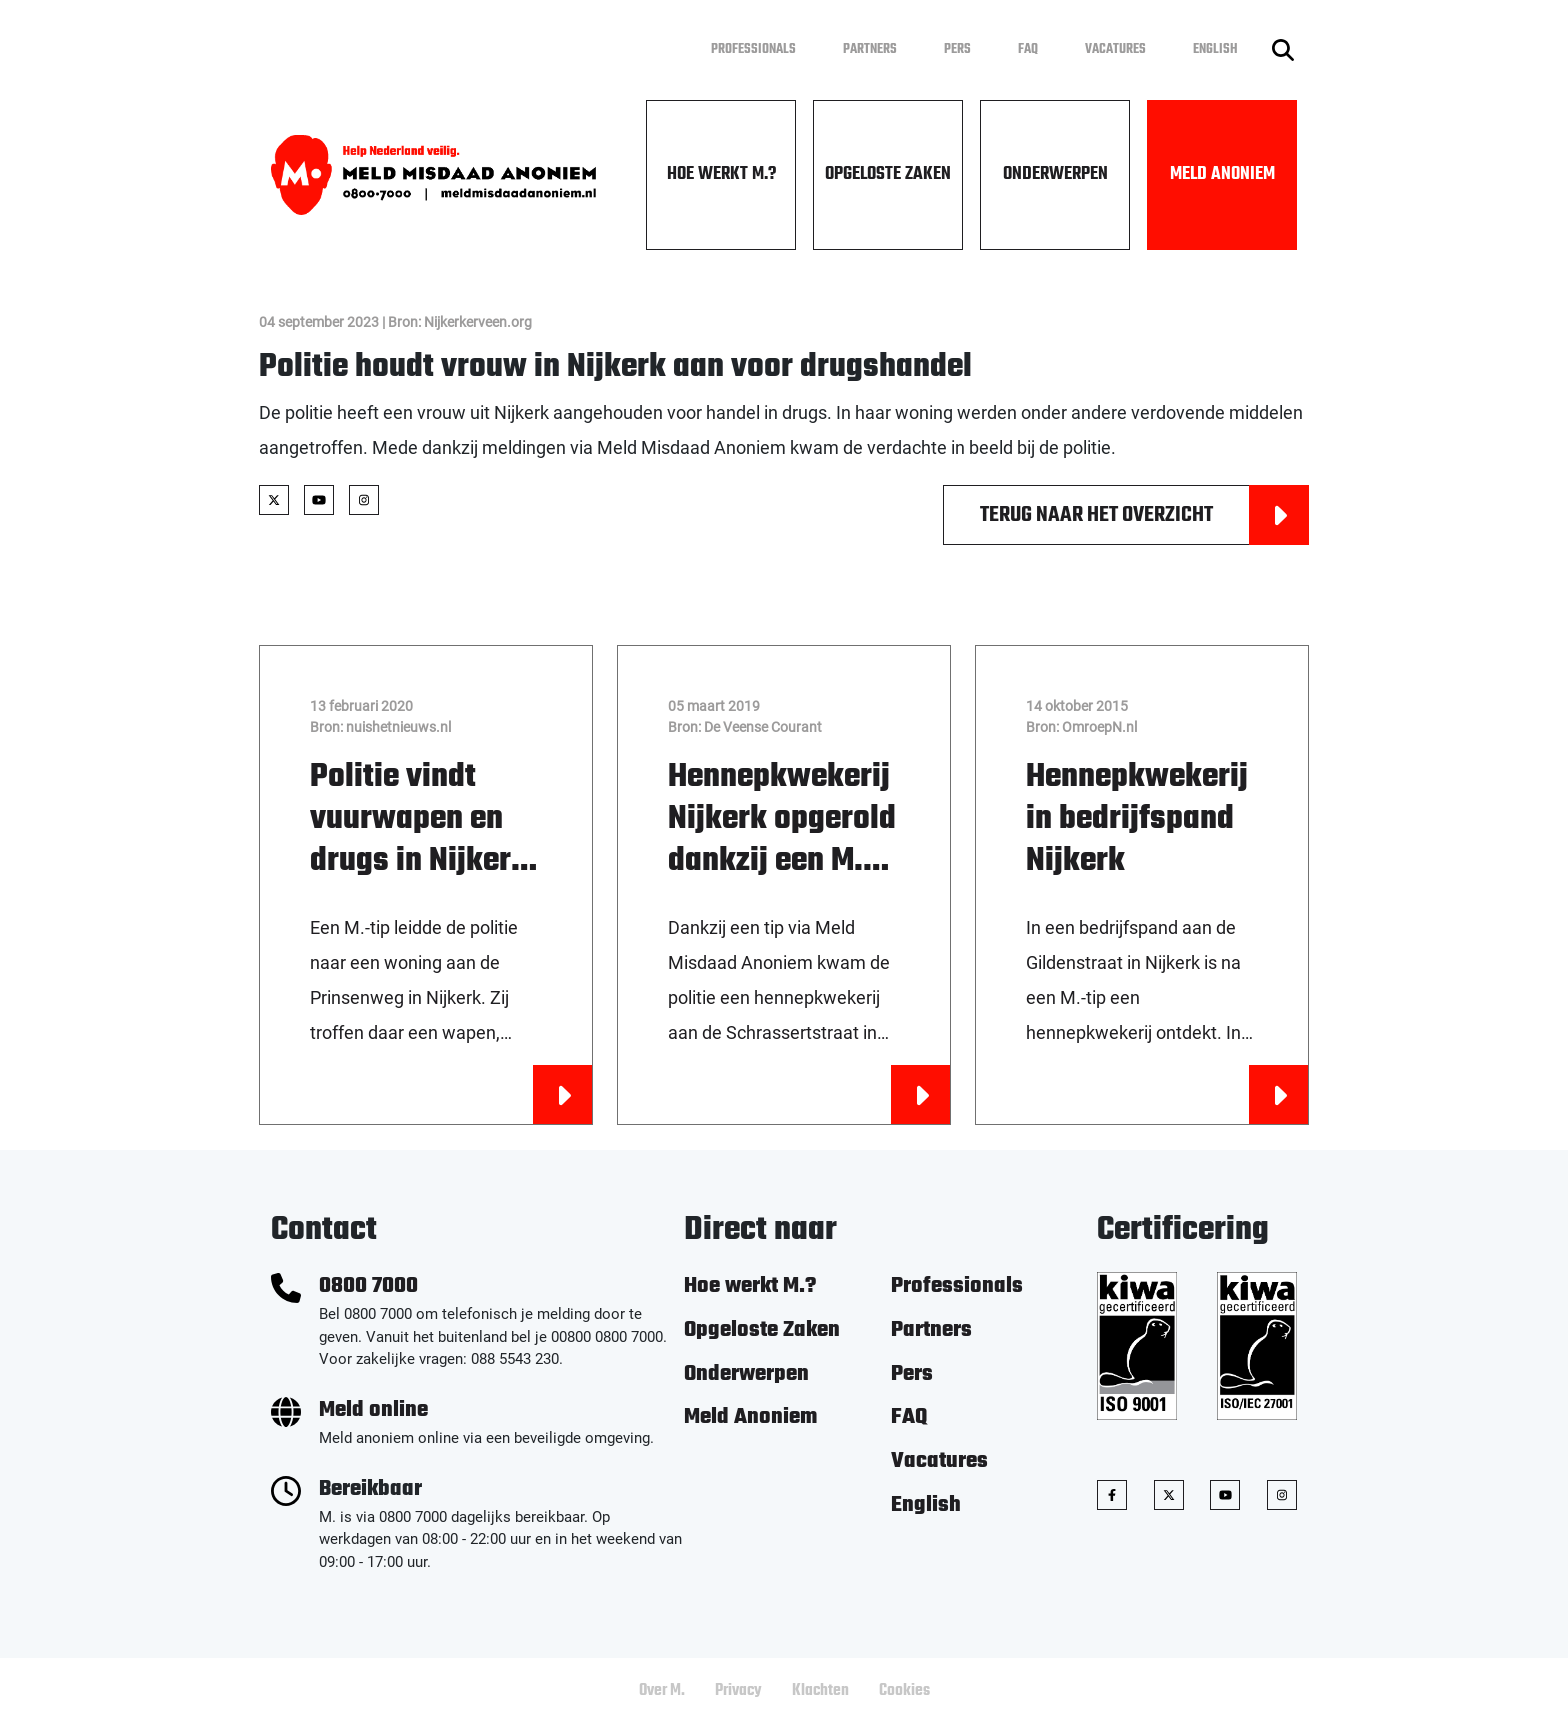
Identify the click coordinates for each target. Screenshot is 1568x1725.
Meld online (373, 1410)
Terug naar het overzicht (1144, 515)
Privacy (738, 1691)
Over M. (662, 1691)
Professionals (753, 49)
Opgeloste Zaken (888, 174)
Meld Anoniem (1222, 174)
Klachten (820, 1691)
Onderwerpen (1055, 174)
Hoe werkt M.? (721, 174)
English (1215, 49)
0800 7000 (368, 1286)
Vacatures (1115, 49)
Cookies (904, 1691)
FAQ (1028, 49)
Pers (957, 49)
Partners (870, 49)
